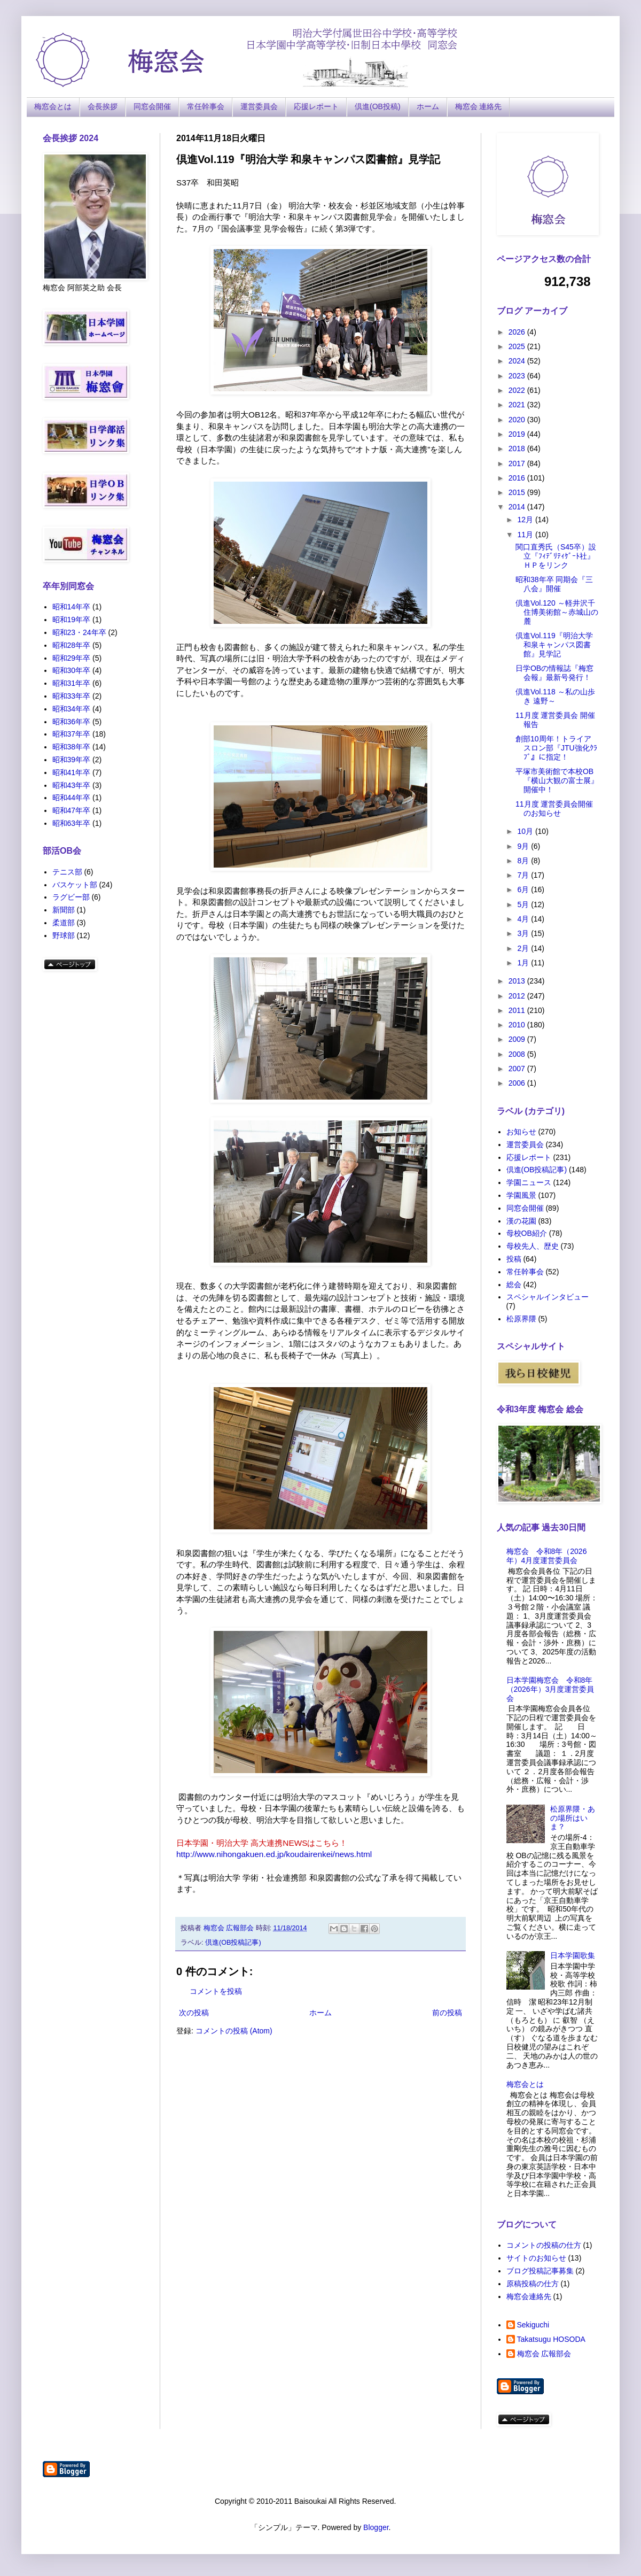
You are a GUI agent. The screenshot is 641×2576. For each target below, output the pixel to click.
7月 (524, 875)
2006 (518, 1083)
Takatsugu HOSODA (551, 2339)
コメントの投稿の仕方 (543, 2245)
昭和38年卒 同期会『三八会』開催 (554, 584)
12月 (526, 519)
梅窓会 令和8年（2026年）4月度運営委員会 (546, 1556)
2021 (518, 404)
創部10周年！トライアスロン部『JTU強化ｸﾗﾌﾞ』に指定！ (556, 747)
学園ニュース (528, 1182)
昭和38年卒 (71, 746)
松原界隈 (521, 1318)
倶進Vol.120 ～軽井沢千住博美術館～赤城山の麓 (556, 612)
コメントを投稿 (216, 1991)
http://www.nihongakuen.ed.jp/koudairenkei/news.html (274, 1854)
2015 (518, 492)
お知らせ (521, 1131)
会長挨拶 (103, 106)
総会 (513, 1284)
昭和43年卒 (71, 785)
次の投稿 (194, 2012)
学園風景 (521, 1195)
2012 (518, 996)
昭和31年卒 (71, 683)
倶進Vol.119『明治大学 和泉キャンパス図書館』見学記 (554, 644)
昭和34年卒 (71, 709)
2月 (524, 948)
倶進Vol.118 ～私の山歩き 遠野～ (555, 696)
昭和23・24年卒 (79, 632)
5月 (524, 904)
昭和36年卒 (71, 721)
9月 (524, 846)
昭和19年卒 (71, 619)
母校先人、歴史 (532, 1246)
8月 (524, 860)
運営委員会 (259, 106)
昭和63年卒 (71, 823)
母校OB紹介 (526, 1233)
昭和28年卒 (71, 645)
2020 (518, 419)
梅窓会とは (53, 106)
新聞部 (63, 910)
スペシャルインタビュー (547, 1297)
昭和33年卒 (71, 696)
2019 (518, 434)
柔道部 (63, 922)
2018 (518, 448)
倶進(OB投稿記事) (233, 1942)
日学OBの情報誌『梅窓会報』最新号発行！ (554, 673)
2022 (518, 390)
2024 (518, 361)
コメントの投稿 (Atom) (234, 2030)
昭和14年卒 (71, 606)
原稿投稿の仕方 (532, 2283)
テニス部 (67, 872)
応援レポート (316, 106)
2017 (518, 463)
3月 (524, 933)
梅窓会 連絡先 (478, 106)
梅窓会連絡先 (528, 2296)
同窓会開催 (152, 106)
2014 (518, 506)
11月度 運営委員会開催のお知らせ (554, 808)
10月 (526, 831)
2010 (518, 1024)
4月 (524, 919)
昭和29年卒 (71, 658)
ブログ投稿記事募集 (540, 2270)
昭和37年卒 (71, 734)
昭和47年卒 (71, 810)
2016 (518, 478)
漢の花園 (521, 1221)
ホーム (428, 106)
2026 (518, 332)
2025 (518, 346)
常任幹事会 (205, 106)
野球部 (63, 935)
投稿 (513, 1259)
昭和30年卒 (71, 670)
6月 (524, 889)
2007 (518, 1068)
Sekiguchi (533, 2324)
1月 (524, 962)
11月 (526, 534)
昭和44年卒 (71, 797)
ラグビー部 (71, 897)
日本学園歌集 (572, 1955)
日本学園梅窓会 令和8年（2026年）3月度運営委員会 (550, 1689)
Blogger (375, 2527)
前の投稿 (447, 2012)
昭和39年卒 (71, 759)
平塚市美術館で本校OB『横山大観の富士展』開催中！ (556, 780)
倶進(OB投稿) (378, 106)
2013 (518, 981)
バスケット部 (74, 884)
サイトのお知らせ (536, 2258)
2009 (518, 1039)
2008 (518, 1054)
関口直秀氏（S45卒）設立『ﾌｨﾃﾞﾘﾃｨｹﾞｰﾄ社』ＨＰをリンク (555, 556)
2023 (518, 376)
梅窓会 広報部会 (544, 2353)
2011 (518, 1010)
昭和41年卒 (71, 772)
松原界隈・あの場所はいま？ (572, 1818)
